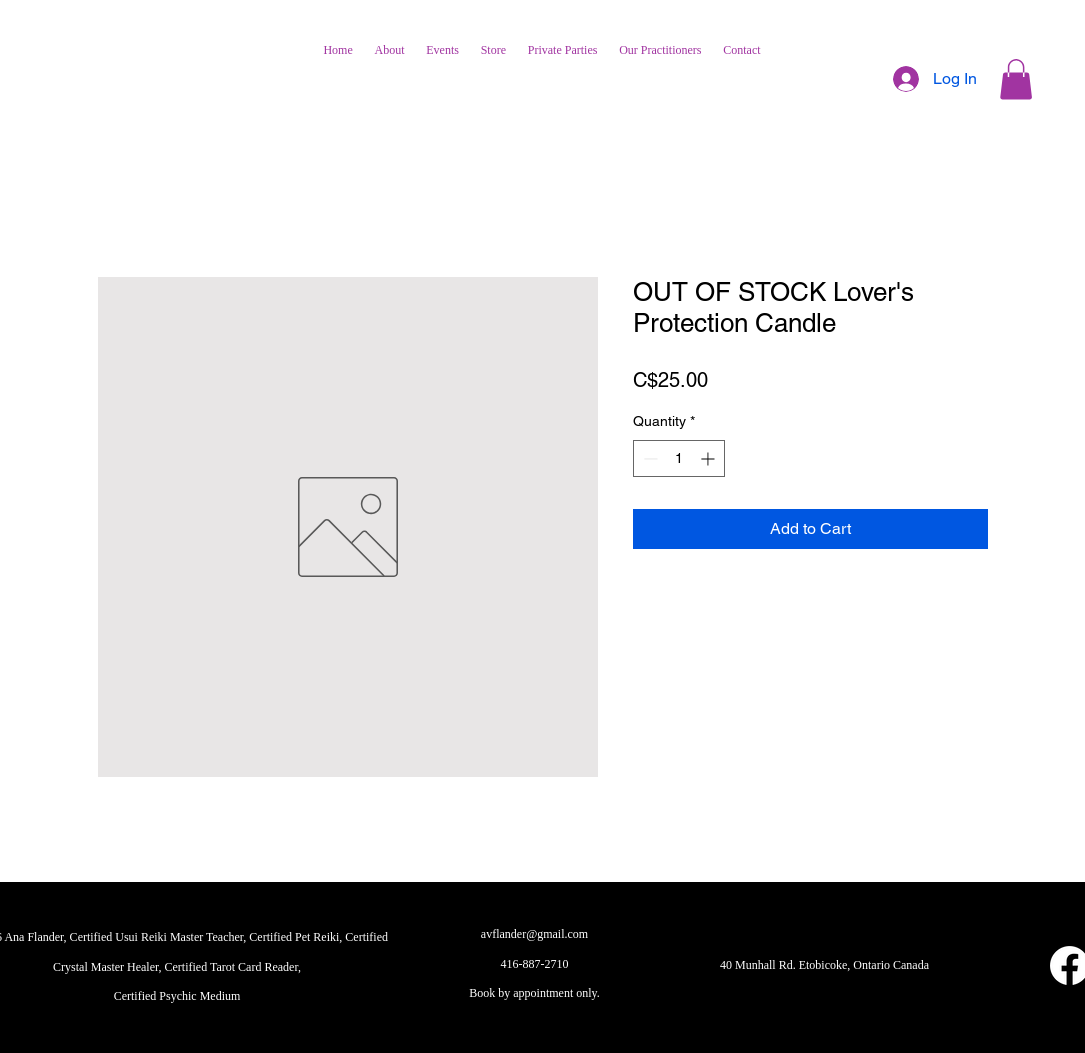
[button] (1016, 79)
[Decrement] (648, 458)
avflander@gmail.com (534, 934)
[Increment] (709, 458)
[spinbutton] (679, 458)
